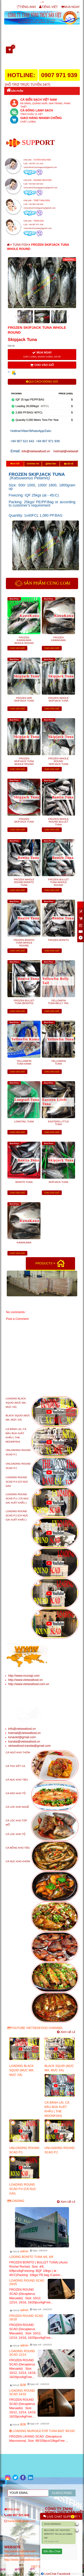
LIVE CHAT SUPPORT (62, 2516)
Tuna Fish (20, 244)
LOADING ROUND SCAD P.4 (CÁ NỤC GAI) (22, 2189)
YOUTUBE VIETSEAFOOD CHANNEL (35, 2028)
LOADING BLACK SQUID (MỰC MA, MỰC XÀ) (21, 2070)
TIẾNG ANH (26, 7)
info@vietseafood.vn (36, 451)
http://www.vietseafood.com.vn (28, 1684)
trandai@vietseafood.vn (24, 1741)
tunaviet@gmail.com (22, 1737)
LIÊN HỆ (68, 464)
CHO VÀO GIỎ (42, 365)
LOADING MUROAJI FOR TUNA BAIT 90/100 (42, 2431)
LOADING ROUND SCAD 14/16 (22, 2392)
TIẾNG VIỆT (48, 7)
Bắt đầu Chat (52, 2551)
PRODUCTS (45, 1263)
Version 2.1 (76, 2574)
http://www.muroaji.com (23, 1675)
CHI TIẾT (15, 464)
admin (24, 2251)
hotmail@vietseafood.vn (24, 1733)
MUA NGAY (70, 7)
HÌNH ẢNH (51, 464)
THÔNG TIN (33, 464)
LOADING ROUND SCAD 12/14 (22, 2352)
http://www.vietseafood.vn (25, 1680)
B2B (23, 2385)
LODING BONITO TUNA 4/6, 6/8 (31, 2257)
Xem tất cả (66, 2032)
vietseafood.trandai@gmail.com (29, 1745)
